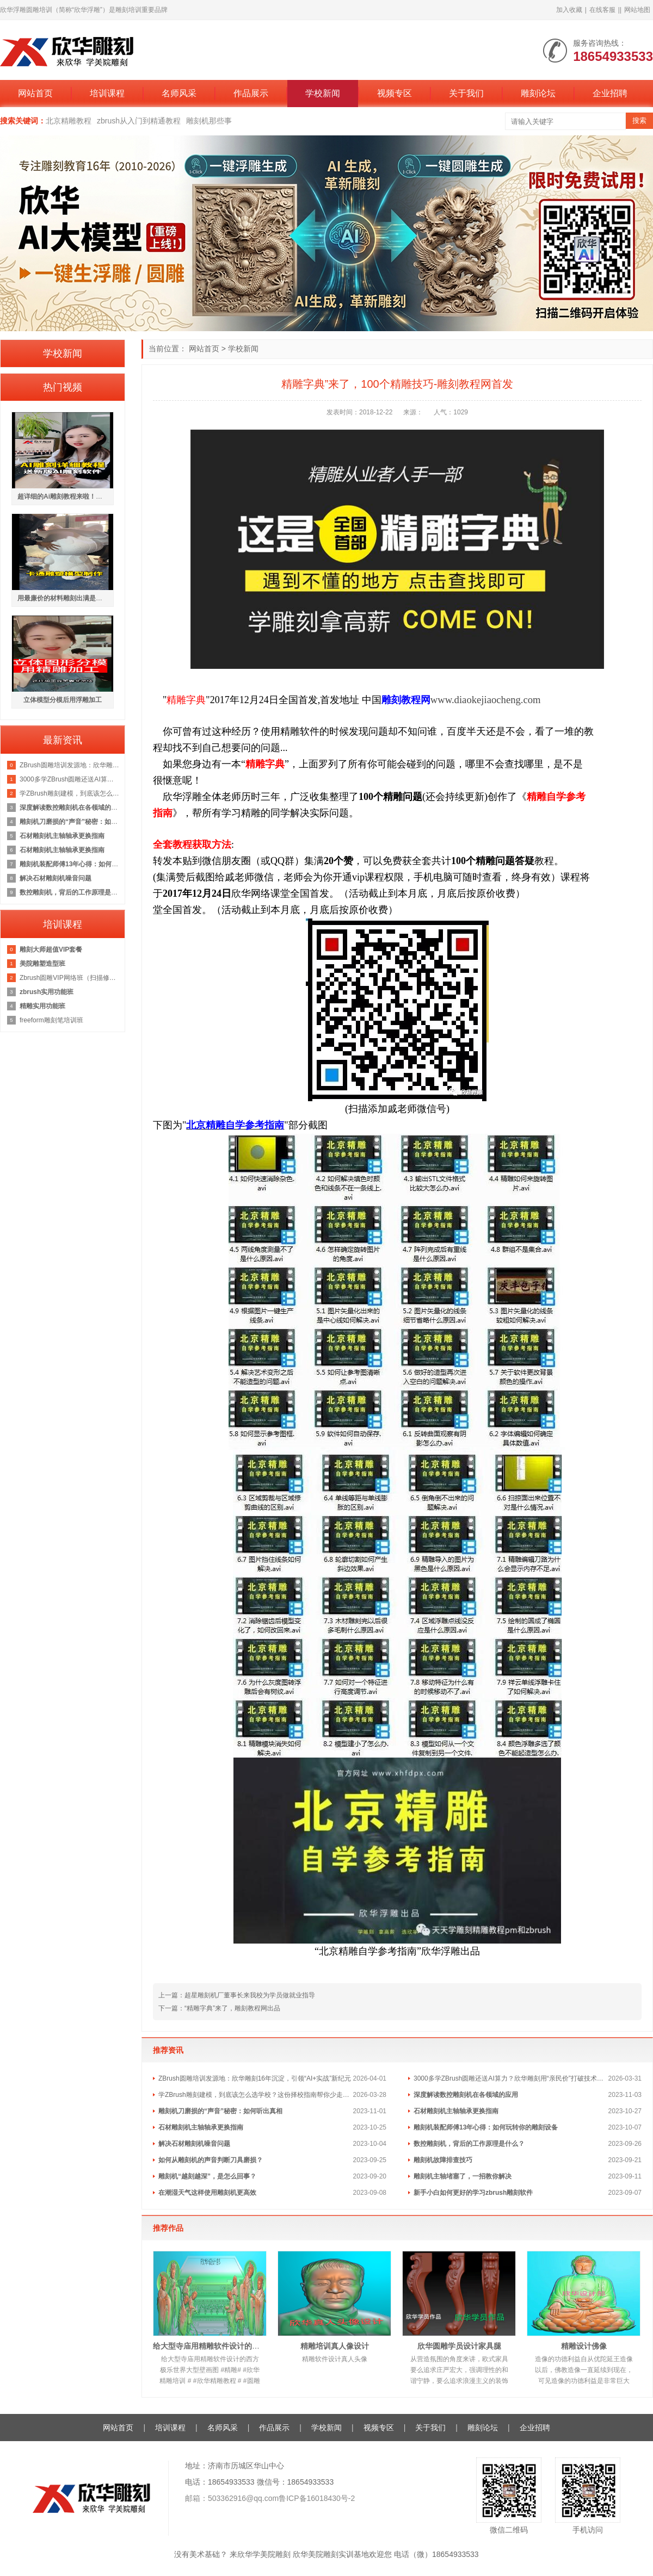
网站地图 (637, 10)
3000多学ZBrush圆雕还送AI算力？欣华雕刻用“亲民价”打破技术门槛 (511, 2078)
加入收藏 (569, 10)
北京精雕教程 (68, 120)
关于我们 (466, 93)
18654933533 (310, 2482)
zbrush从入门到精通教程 (139, 120)
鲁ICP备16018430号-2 (317, 2498)
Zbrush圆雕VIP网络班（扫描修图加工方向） (69, 978)
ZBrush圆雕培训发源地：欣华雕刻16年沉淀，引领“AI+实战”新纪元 (254, 2078)
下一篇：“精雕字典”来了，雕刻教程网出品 (219, 2008)
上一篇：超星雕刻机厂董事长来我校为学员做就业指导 (236, 1995)
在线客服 (602, 10)
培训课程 (107, 93)
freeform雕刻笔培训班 (51, 1020)
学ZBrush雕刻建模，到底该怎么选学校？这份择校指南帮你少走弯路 (255, 2095)
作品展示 (250, 93)
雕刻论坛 (538, 93)
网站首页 (35, 93)
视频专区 (394, 93)
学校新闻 (322, 93)
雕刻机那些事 (209, 120)
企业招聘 (610, 93)
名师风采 (179, 93)
